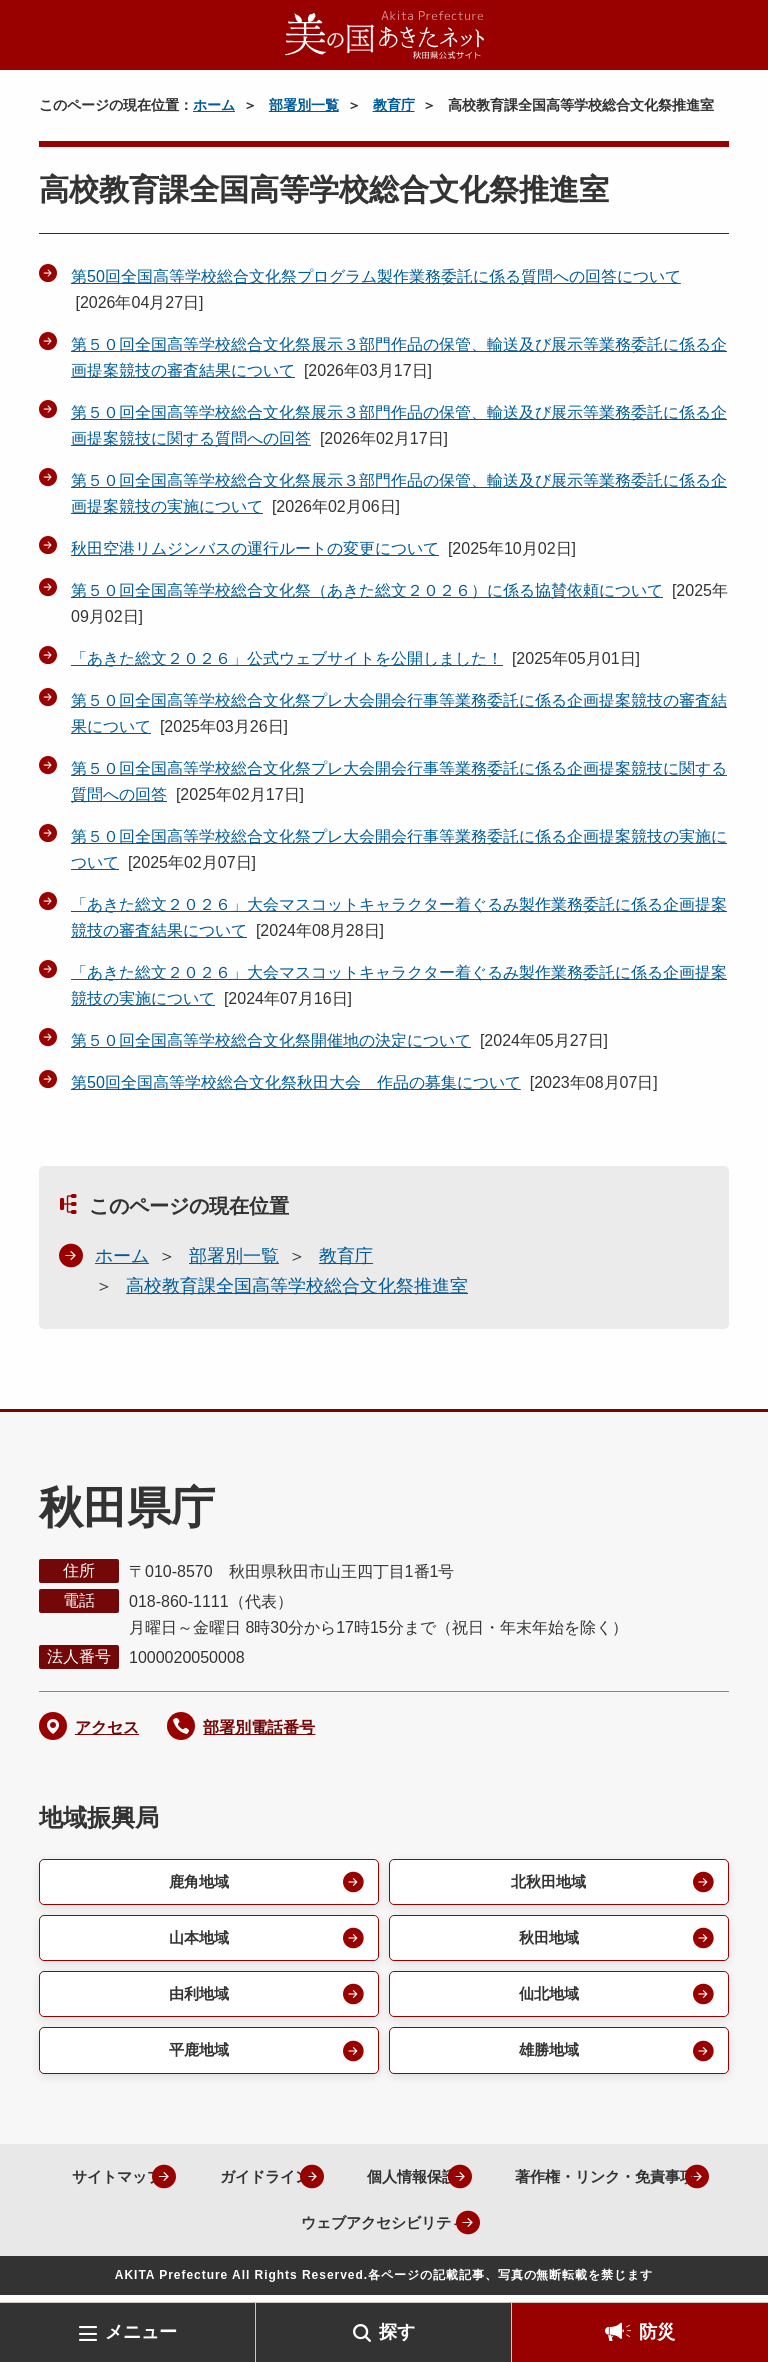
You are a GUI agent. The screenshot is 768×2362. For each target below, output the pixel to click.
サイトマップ (210, 2183)
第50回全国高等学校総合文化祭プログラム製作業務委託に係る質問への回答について (376, 276)
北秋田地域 (547, 1882)
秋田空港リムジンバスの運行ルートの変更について (255, 548)
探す (397, 2332)
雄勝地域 (547, 2056)
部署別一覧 (304, 105)
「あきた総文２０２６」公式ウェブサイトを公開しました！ (287, 658)
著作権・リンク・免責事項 (249, 2229)
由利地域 (197, 1998)
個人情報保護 (526, 2183)
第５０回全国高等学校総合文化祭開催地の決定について (271, 1040)
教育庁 (394, 105)
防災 (657, 2332)
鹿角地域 (197, 1882)
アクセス (107, 1727)
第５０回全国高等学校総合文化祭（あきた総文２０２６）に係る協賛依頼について (367, 590)
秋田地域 (547, 1940)
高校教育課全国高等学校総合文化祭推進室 (297, 1286)
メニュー (141, 2332)
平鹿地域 (197, 2056)
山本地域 (197, 1940)
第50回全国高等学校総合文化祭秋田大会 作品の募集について (296, 1082)
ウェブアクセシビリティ (495, 2229)
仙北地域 (547, 1998)
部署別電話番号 (259, 1727)
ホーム (214, 105)
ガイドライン (368, 2183)
